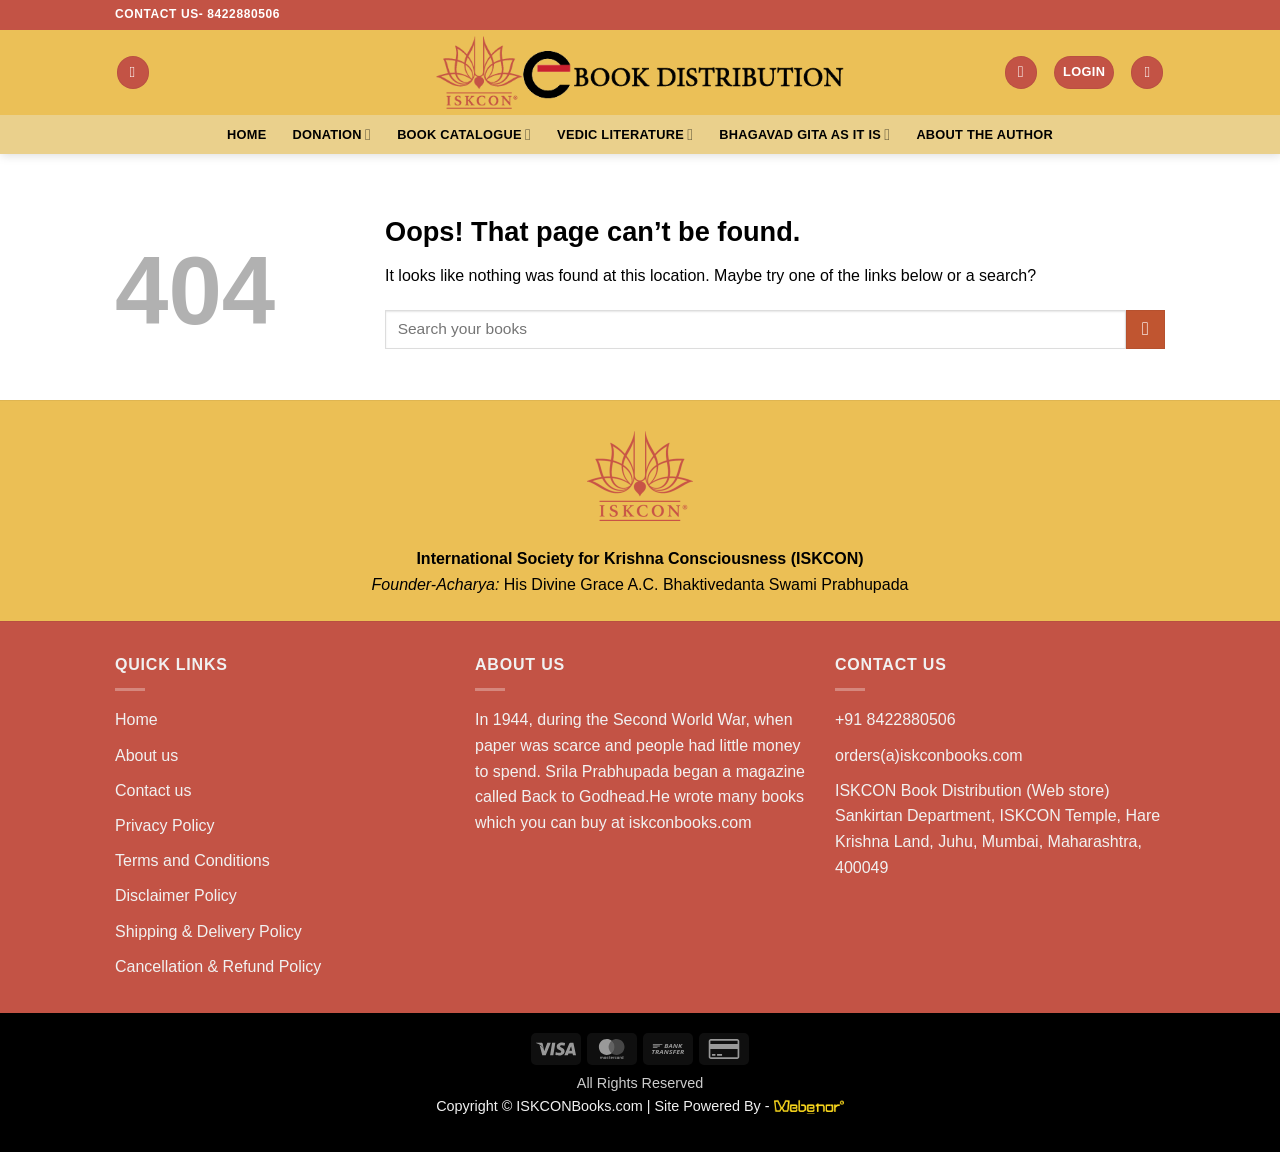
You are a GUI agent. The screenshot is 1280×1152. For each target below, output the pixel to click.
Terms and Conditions (192, 860)
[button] (133, 72)
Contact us (153, 790)
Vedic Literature (625, 134)
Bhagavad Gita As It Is (804, 134)
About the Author (984, 134)
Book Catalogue (464, 134)
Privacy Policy (165, 825)
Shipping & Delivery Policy (208, 931)
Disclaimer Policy (176, 895)
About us (146, 755)
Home (246, 134)
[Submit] (1145, 329)
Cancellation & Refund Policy (218, 966)
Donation (331, 134)
